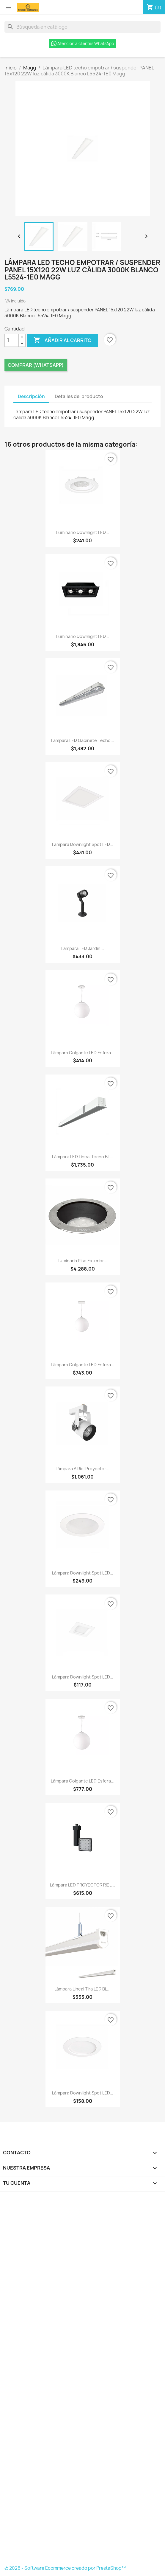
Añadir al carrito (63, 340)
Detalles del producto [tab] (79, 396)
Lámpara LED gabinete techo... (82, 740)
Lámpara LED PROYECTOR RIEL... (82, 1885)
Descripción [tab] (31, 396)
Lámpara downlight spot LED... (82, 844)
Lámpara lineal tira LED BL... (82, 1989)
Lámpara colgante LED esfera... (82, 1052)
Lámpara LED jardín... (82, 948)
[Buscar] (82, 27)
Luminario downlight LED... (82, 532)
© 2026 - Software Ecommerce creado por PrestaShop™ (65, 2568)
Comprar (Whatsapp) (36, 365)
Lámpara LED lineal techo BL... (82, 1156)
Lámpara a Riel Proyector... (82, 1468)
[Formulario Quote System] (82, 2380)
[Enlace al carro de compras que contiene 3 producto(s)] (154, 7)
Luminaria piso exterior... (82, 1260)
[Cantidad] (11, 340)
